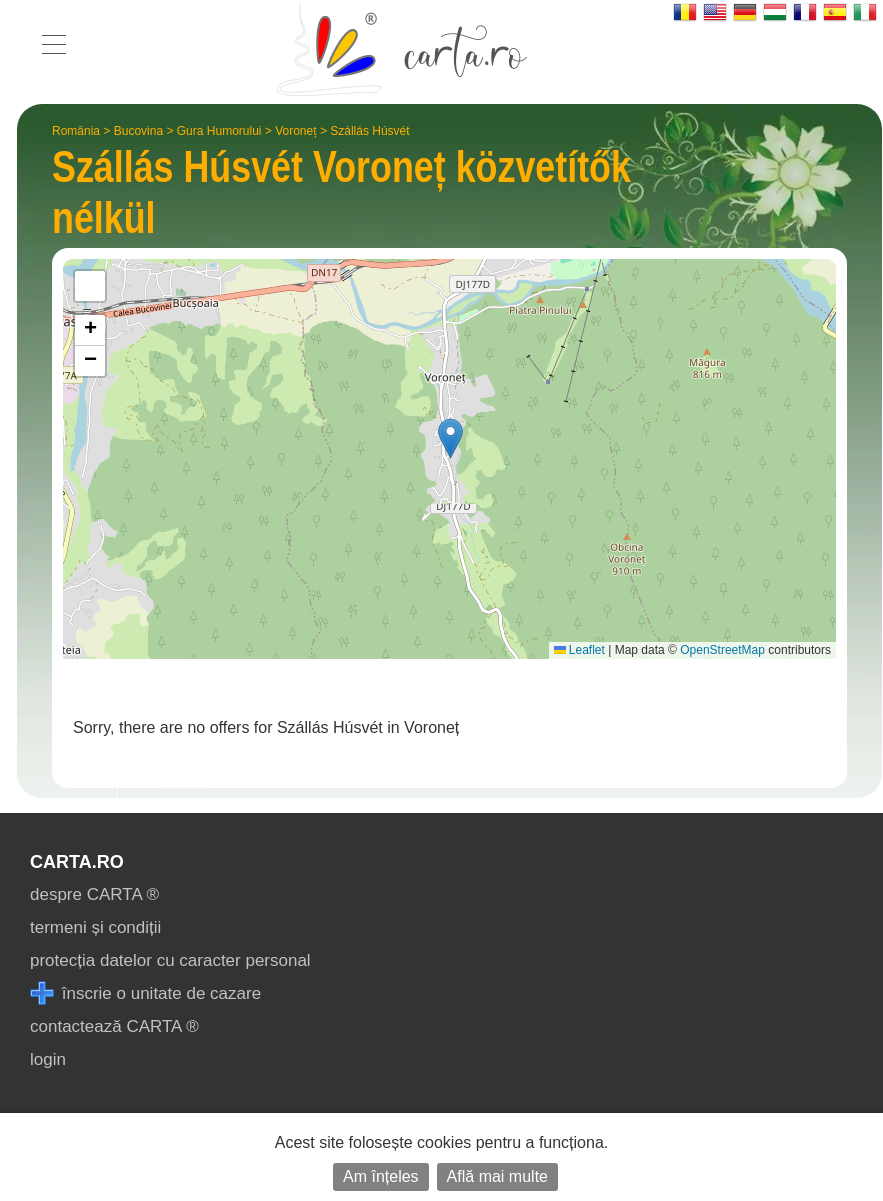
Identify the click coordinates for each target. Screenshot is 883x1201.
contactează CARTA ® (114, 1026)
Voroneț (295, 131)
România (76, 131)
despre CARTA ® (94, 894)
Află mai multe (497, 1176)
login (48, 1059)
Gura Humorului (219, 131)
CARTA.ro (77, 862)
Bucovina (138, 131)
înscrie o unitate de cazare (145, 993)
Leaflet (579, 650)
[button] (450, 438)
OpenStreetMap (722, 650)
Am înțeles (381, 1176)
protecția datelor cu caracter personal (170, 960)
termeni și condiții (95, 927)
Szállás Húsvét (369, 131)
